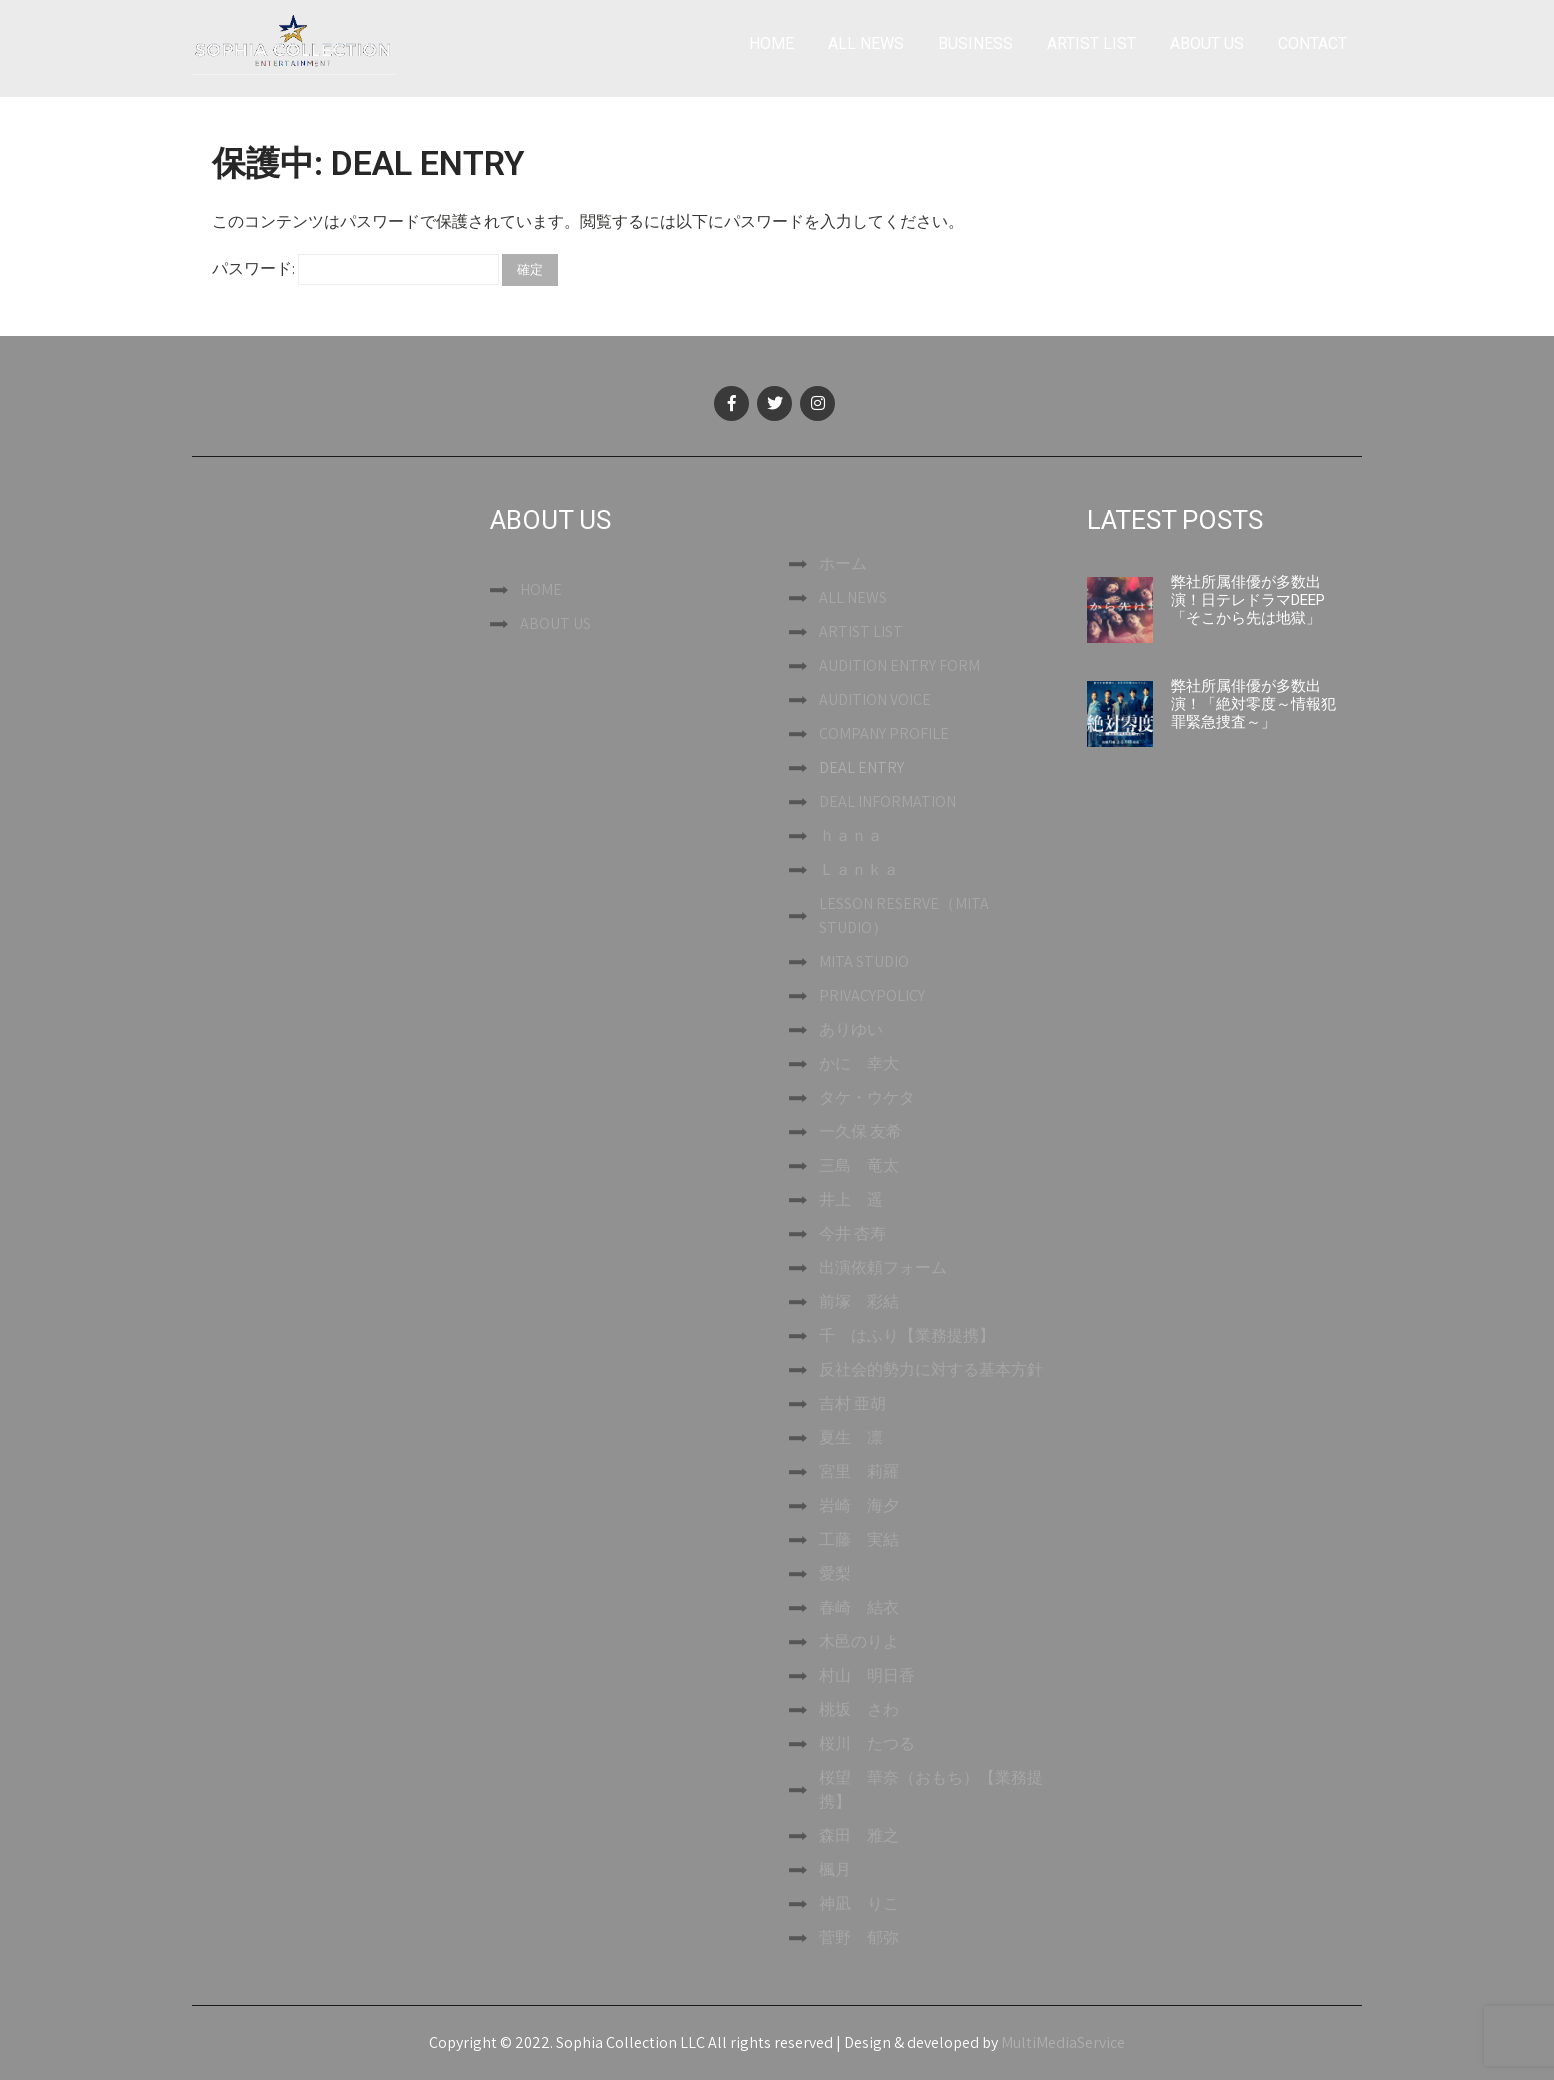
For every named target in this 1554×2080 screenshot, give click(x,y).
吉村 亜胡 (852, 1403)
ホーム (843, 563)
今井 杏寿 (852, 1233)
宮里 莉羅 (859, 1471)
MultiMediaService (1063, 2042)
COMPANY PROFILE (884, 733)
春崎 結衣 (859, 1607)
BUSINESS (975, 43)
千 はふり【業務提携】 (907, 1335)
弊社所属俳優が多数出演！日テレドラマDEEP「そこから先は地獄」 (1248, 600)
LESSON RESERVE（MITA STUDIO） (904, 915)
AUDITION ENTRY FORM (899, 665)
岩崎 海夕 (859, 1505)
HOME (771, 43)
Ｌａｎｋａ (859, 869)
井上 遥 (851, 1199)
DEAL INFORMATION (887, 801)
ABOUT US (1207, 43)
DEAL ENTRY (861, 767)
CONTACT (1312, 43)
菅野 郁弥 (859, 1937)
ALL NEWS (866, 43)
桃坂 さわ (859, 1709)
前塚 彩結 (859, 1301)
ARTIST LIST (1091, 43)
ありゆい (851, 1029)
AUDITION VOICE (875, 699)
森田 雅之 (859, 1835)
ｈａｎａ (851, 835)
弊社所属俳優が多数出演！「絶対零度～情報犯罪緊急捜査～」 (1253, 704)
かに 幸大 (859, 1063)
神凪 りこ (859, 1903)
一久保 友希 (860, 1131)
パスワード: (355, 268)
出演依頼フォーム (883, 1267)
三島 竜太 (859, 1165)
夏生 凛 (851, 1437)
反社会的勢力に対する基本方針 (931, 1369)
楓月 (835, 1869)
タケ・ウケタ (867, 1097)
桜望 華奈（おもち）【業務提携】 (931, 1789)
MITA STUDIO (864, 961)
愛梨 (835, 1573)
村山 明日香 (867, 1675)
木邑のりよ (859, 1641)
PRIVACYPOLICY (872, 995)
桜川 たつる (867, 1743)
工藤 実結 (859, 1539)
